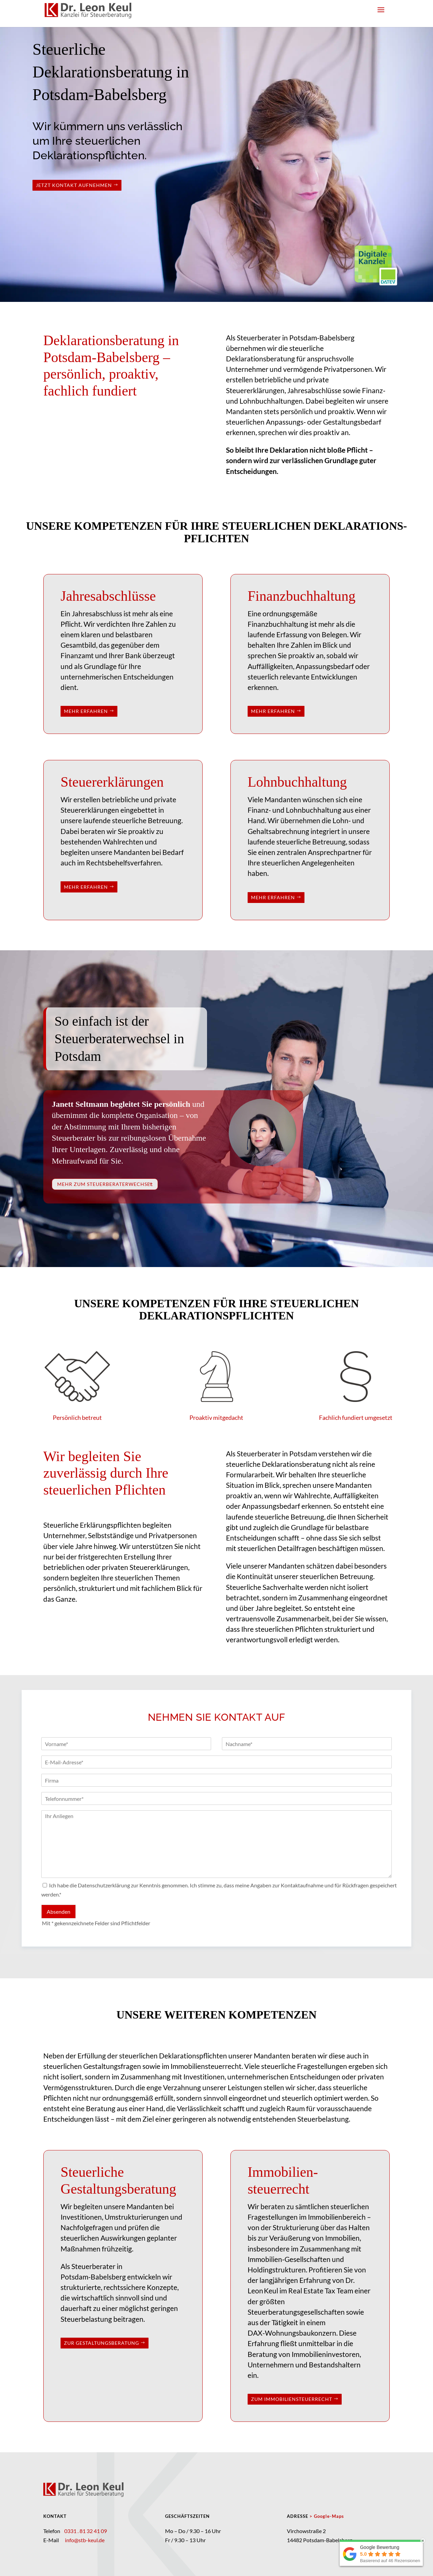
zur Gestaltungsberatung (101, 2343)
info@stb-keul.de (85, 2540)
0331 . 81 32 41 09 (85, 2531)
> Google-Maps (327, 2516)
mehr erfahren (86, 711)
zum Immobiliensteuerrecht (291, 2399)
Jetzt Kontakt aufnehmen (74, 185)
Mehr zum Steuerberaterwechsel (105, 1184)
